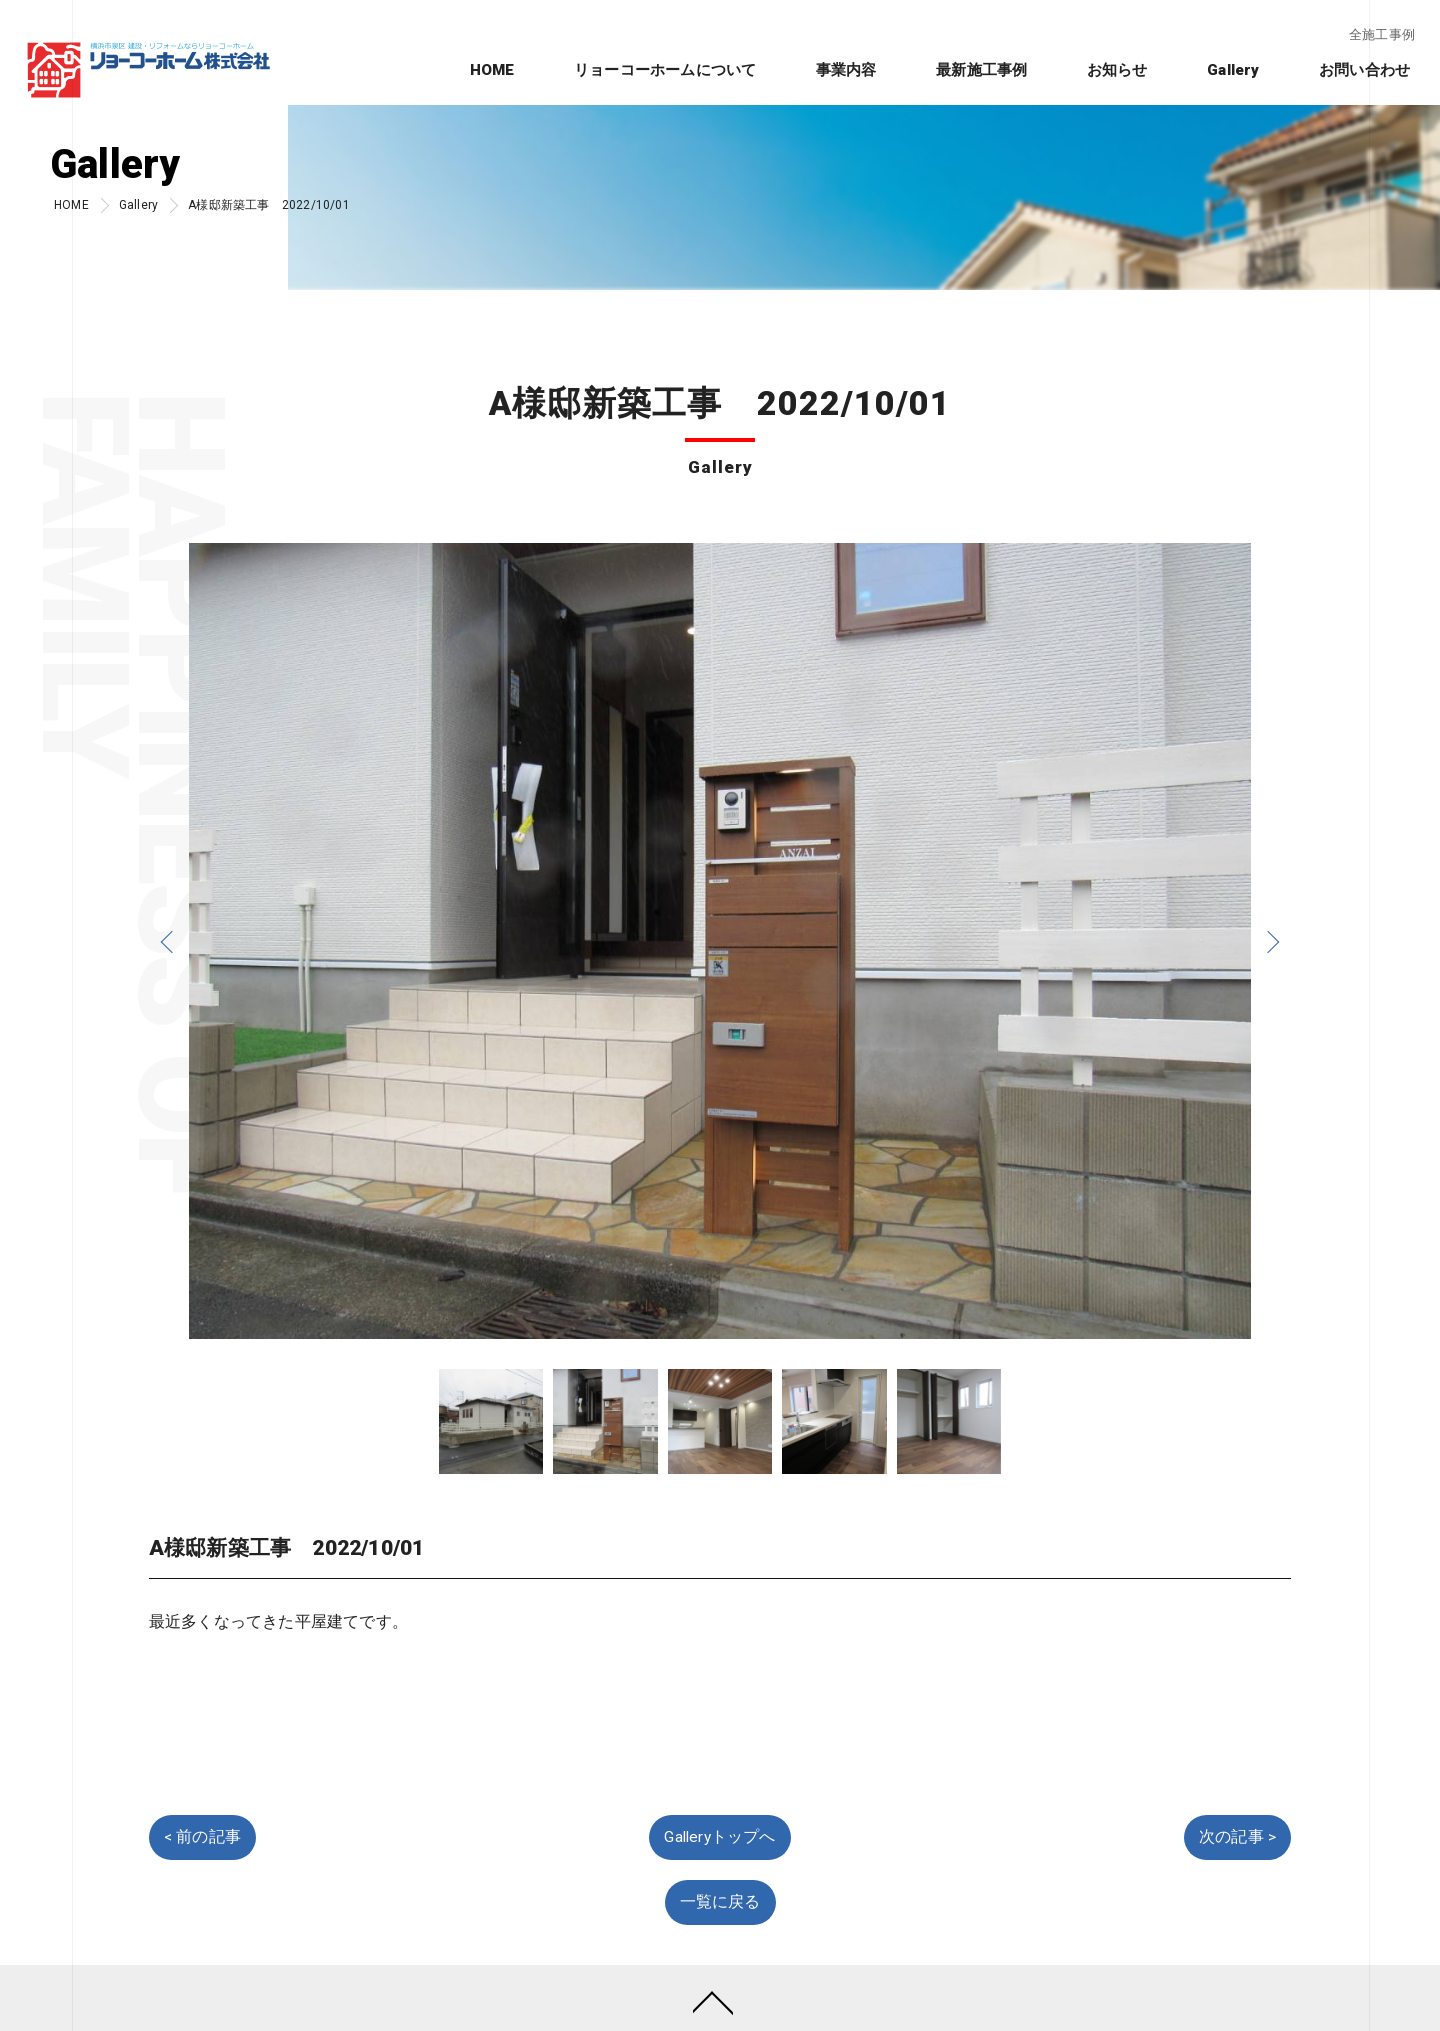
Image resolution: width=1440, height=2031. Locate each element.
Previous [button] (169, 941)
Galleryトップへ (719, 1837)
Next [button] (1271, 941)
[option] (720, 941)
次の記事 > (1237, 1837)
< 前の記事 (202, 1837)
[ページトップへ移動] (713, 2001)
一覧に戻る (720, 1902)
